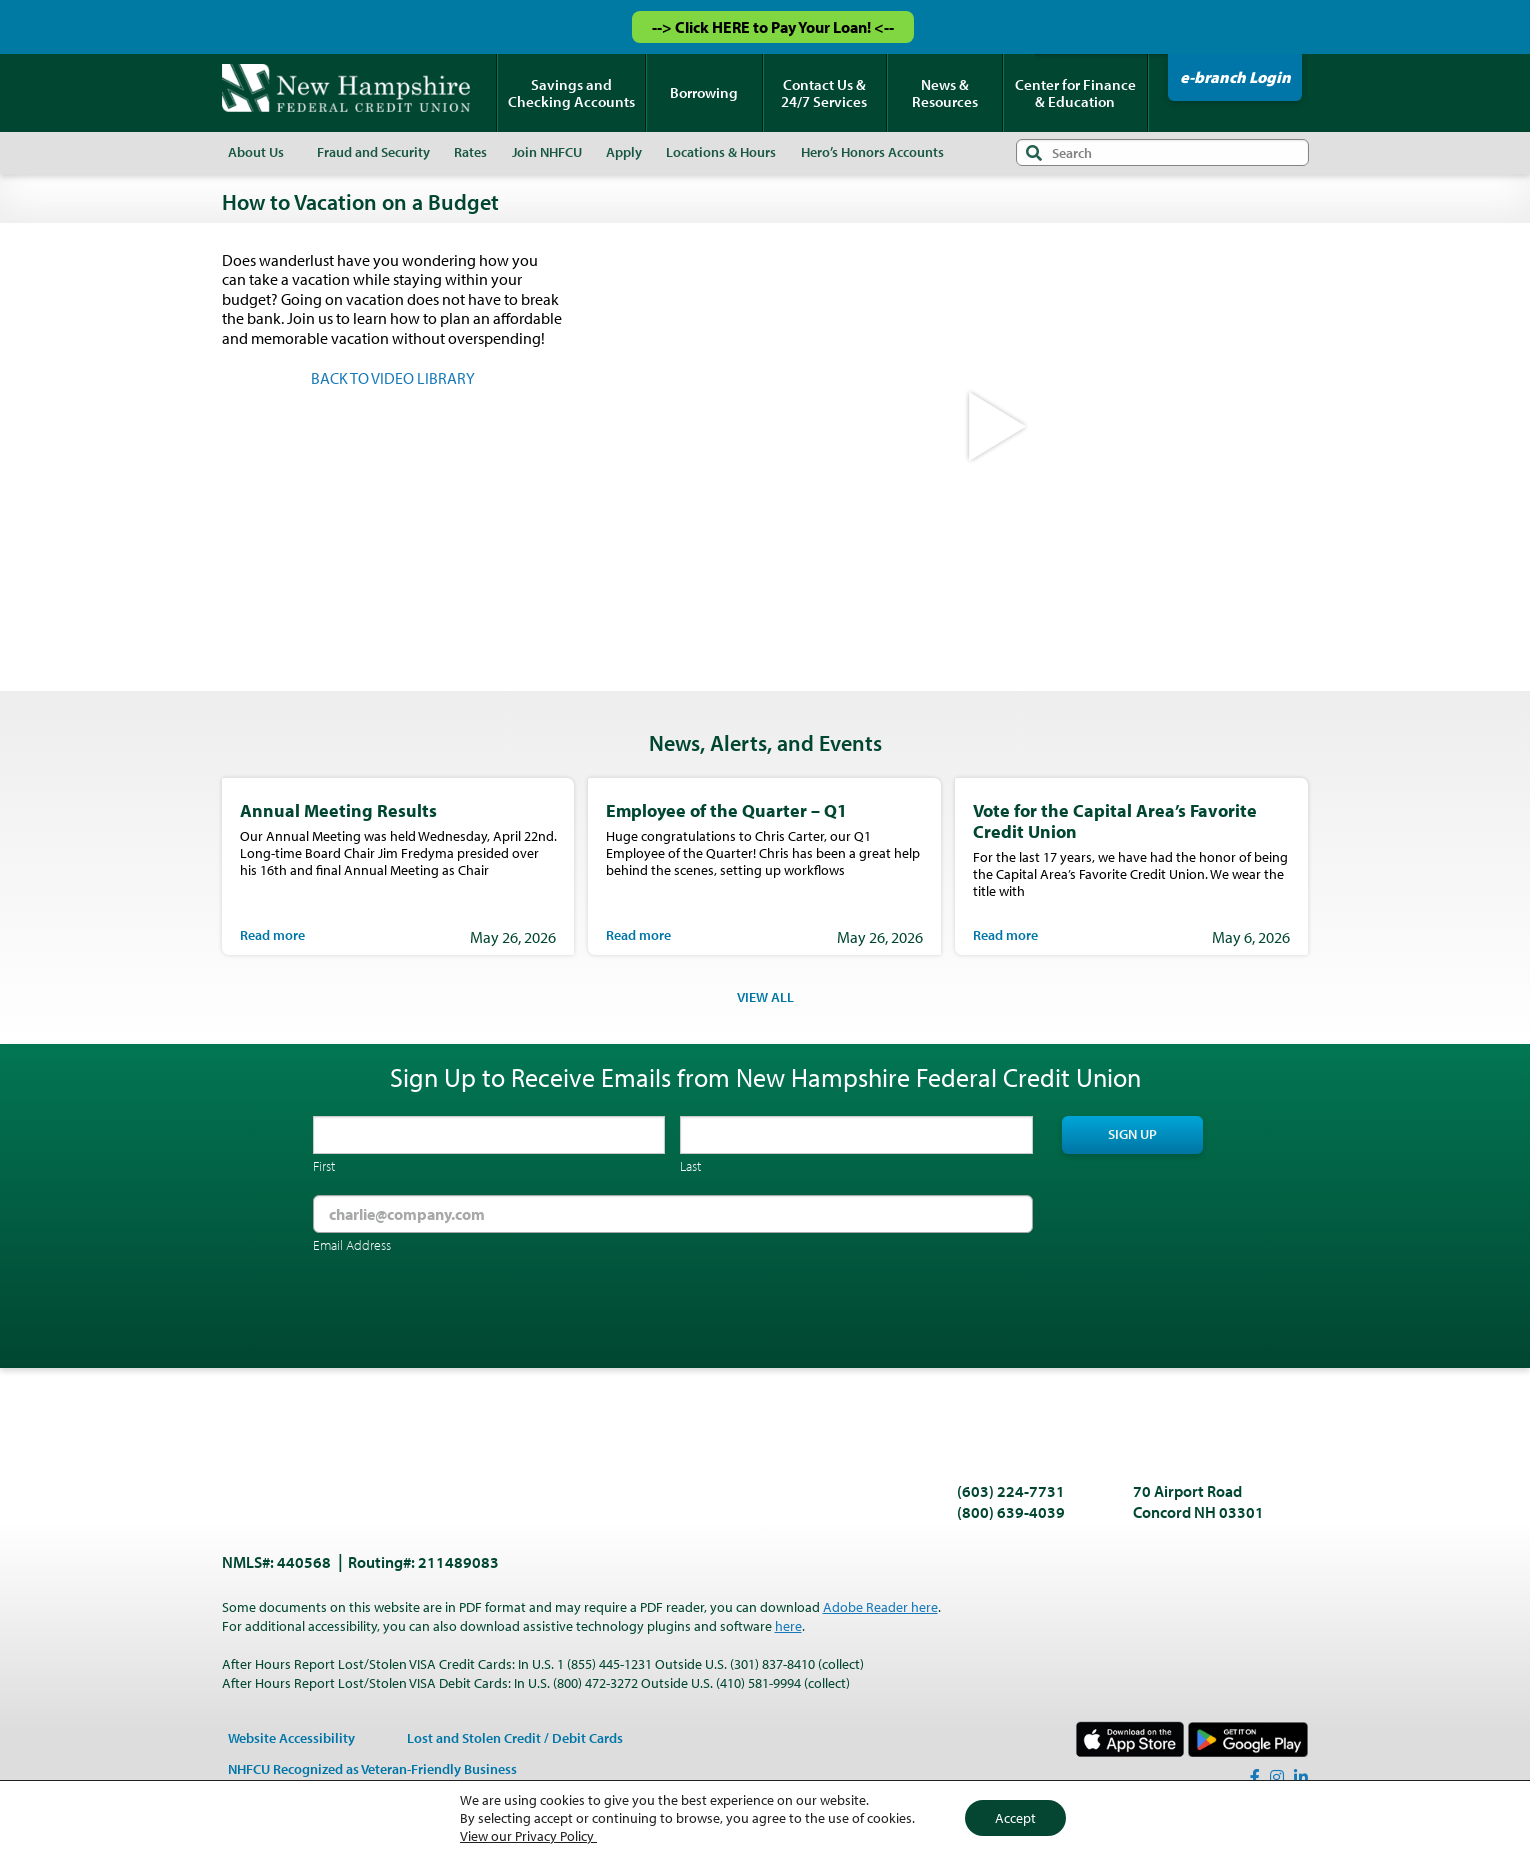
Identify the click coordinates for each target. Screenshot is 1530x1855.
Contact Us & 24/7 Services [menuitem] (824, 93)
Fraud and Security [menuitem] (373, 152)
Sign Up (1132, 1134)
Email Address (352, 1245)
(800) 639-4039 (1011, 1512)
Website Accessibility (291, 1738)
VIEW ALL (765, 997)
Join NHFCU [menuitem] (547, 152)
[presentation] (465, 1313)
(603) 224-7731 (1011, 1491)
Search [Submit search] (1034, 152)
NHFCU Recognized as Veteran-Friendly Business (372, 1769)
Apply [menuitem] (624, 152)
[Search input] (1162, 152)
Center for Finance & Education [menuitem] (1075, 93)
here (788, 1626)
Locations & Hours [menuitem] (721, 152)
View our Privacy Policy (528, 1836)
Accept (1015, 1818)
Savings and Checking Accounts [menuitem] (571, 93)
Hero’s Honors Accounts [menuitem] (872, 152)
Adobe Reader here (880, 1607)
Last (690, 1166)
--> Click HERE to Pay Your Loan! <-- (773, 27)
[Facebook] (1255, 1777)
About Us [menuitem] (256, 152)
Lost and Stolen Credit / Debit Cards (515, 1738)
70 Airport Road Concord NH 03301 (1198, 1501)
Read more (272, 935)
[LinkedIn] (1301, 1777)
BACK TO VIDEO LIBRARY (393, 378)
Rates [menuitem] (470, 152)
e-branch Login (1235, 77)
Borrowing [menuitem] (704, 92)
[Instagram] (1277, 1777)
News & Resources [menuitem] (945, 93)
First (324, 1166)
